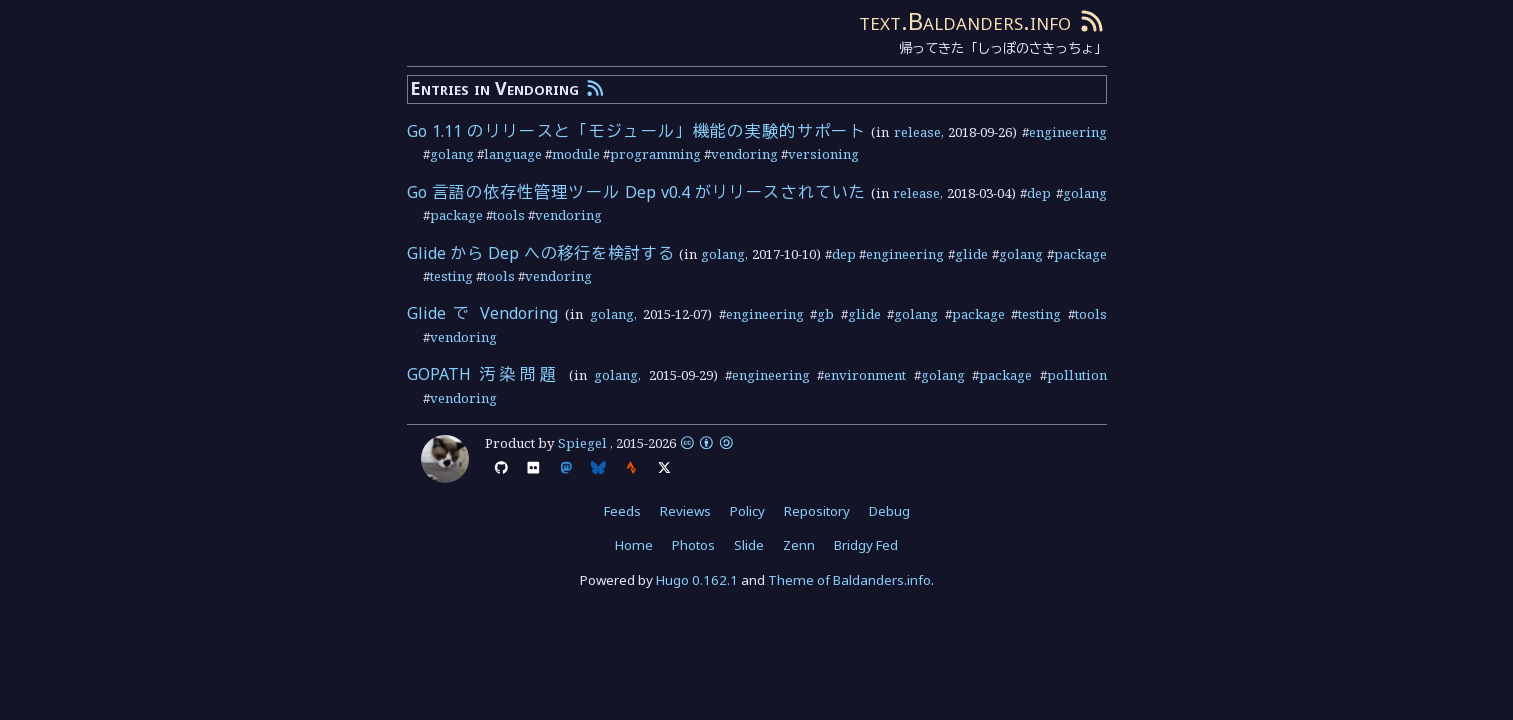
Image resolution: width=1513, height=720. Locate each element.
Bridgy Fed (866, 545)
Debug (889, 511)
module (576, 154)
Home (634, 545)
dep (1039, 193)
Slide (749, 545)
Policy (747, 511)
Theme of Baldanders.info (849, 580)
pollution (1077, 375)
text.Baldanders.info (965, 20)
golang (452, 154)
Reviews (685, 511)
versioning (823, 154)
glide (971, 254)
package (456, 215)
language (513, 154)
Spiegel (582, 443)
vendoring (744, 154)
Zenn (799, 545)
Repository (817, 511)
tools (509, 215)
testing (451, 276)
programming (655, 154)
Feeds (622, 511)
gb (825, 314)
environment (865, 375)
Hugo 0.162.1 (697, 580)
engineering (1068, 132)
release (917, 132)
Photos (693, 545)
